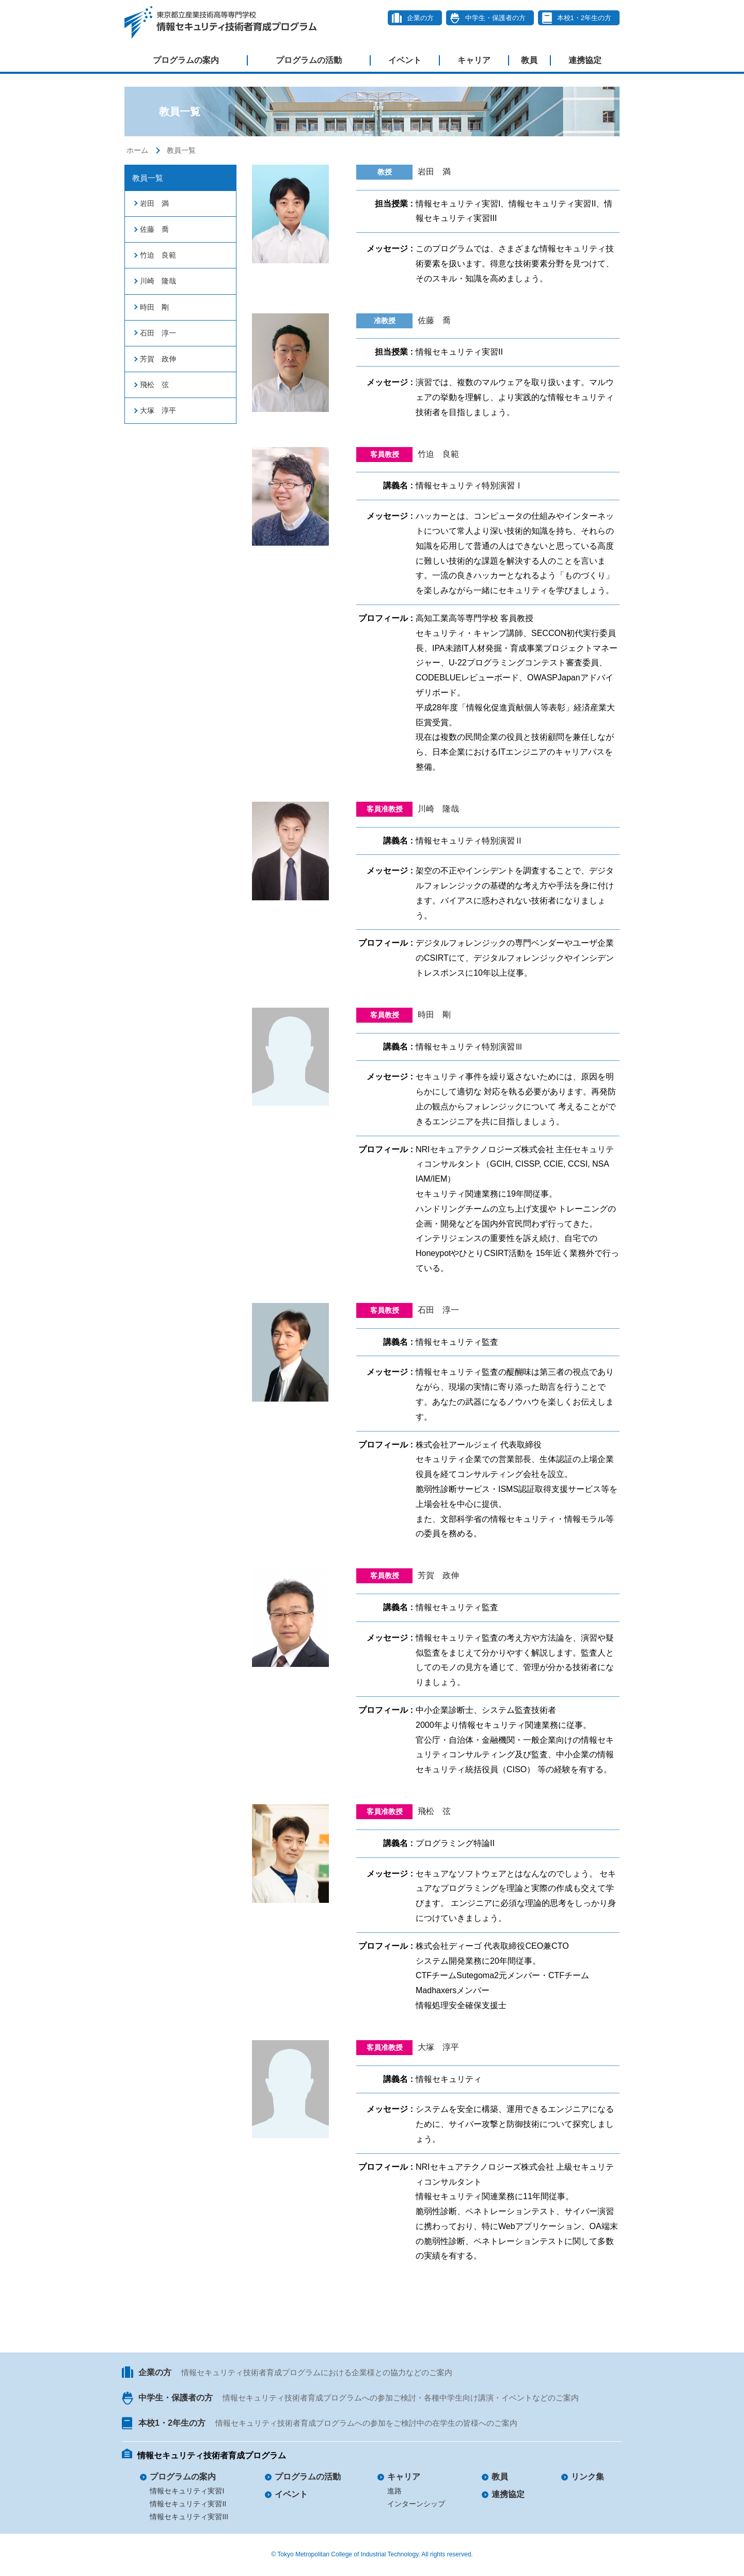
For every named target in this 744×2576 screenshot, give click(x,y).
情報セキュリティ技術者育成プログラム (211, 2455)
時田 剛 (154, 307)
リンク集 (587, 2476)
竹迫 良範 (158, 255)
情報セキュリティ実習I (187, 2491)
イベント (404, 60)
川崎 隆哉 (158, 281)
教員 (529, 60)
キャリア (473, 60)
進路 (394, 2491)
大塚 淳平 (158, 410)
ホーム (137, 150)
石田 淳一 (158, 333)
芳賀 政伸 (158, 359)
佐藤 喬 (154, 229)
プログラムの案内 (186, 60)
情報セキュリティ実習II (188, 2504)
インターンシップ (416, 2504)
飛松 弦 (154, 384)
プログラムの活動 (309, 60)
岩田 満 (154, 203)
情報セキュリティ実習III (189, 2517)
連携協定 (584, 60)
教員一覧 (181, 150)
